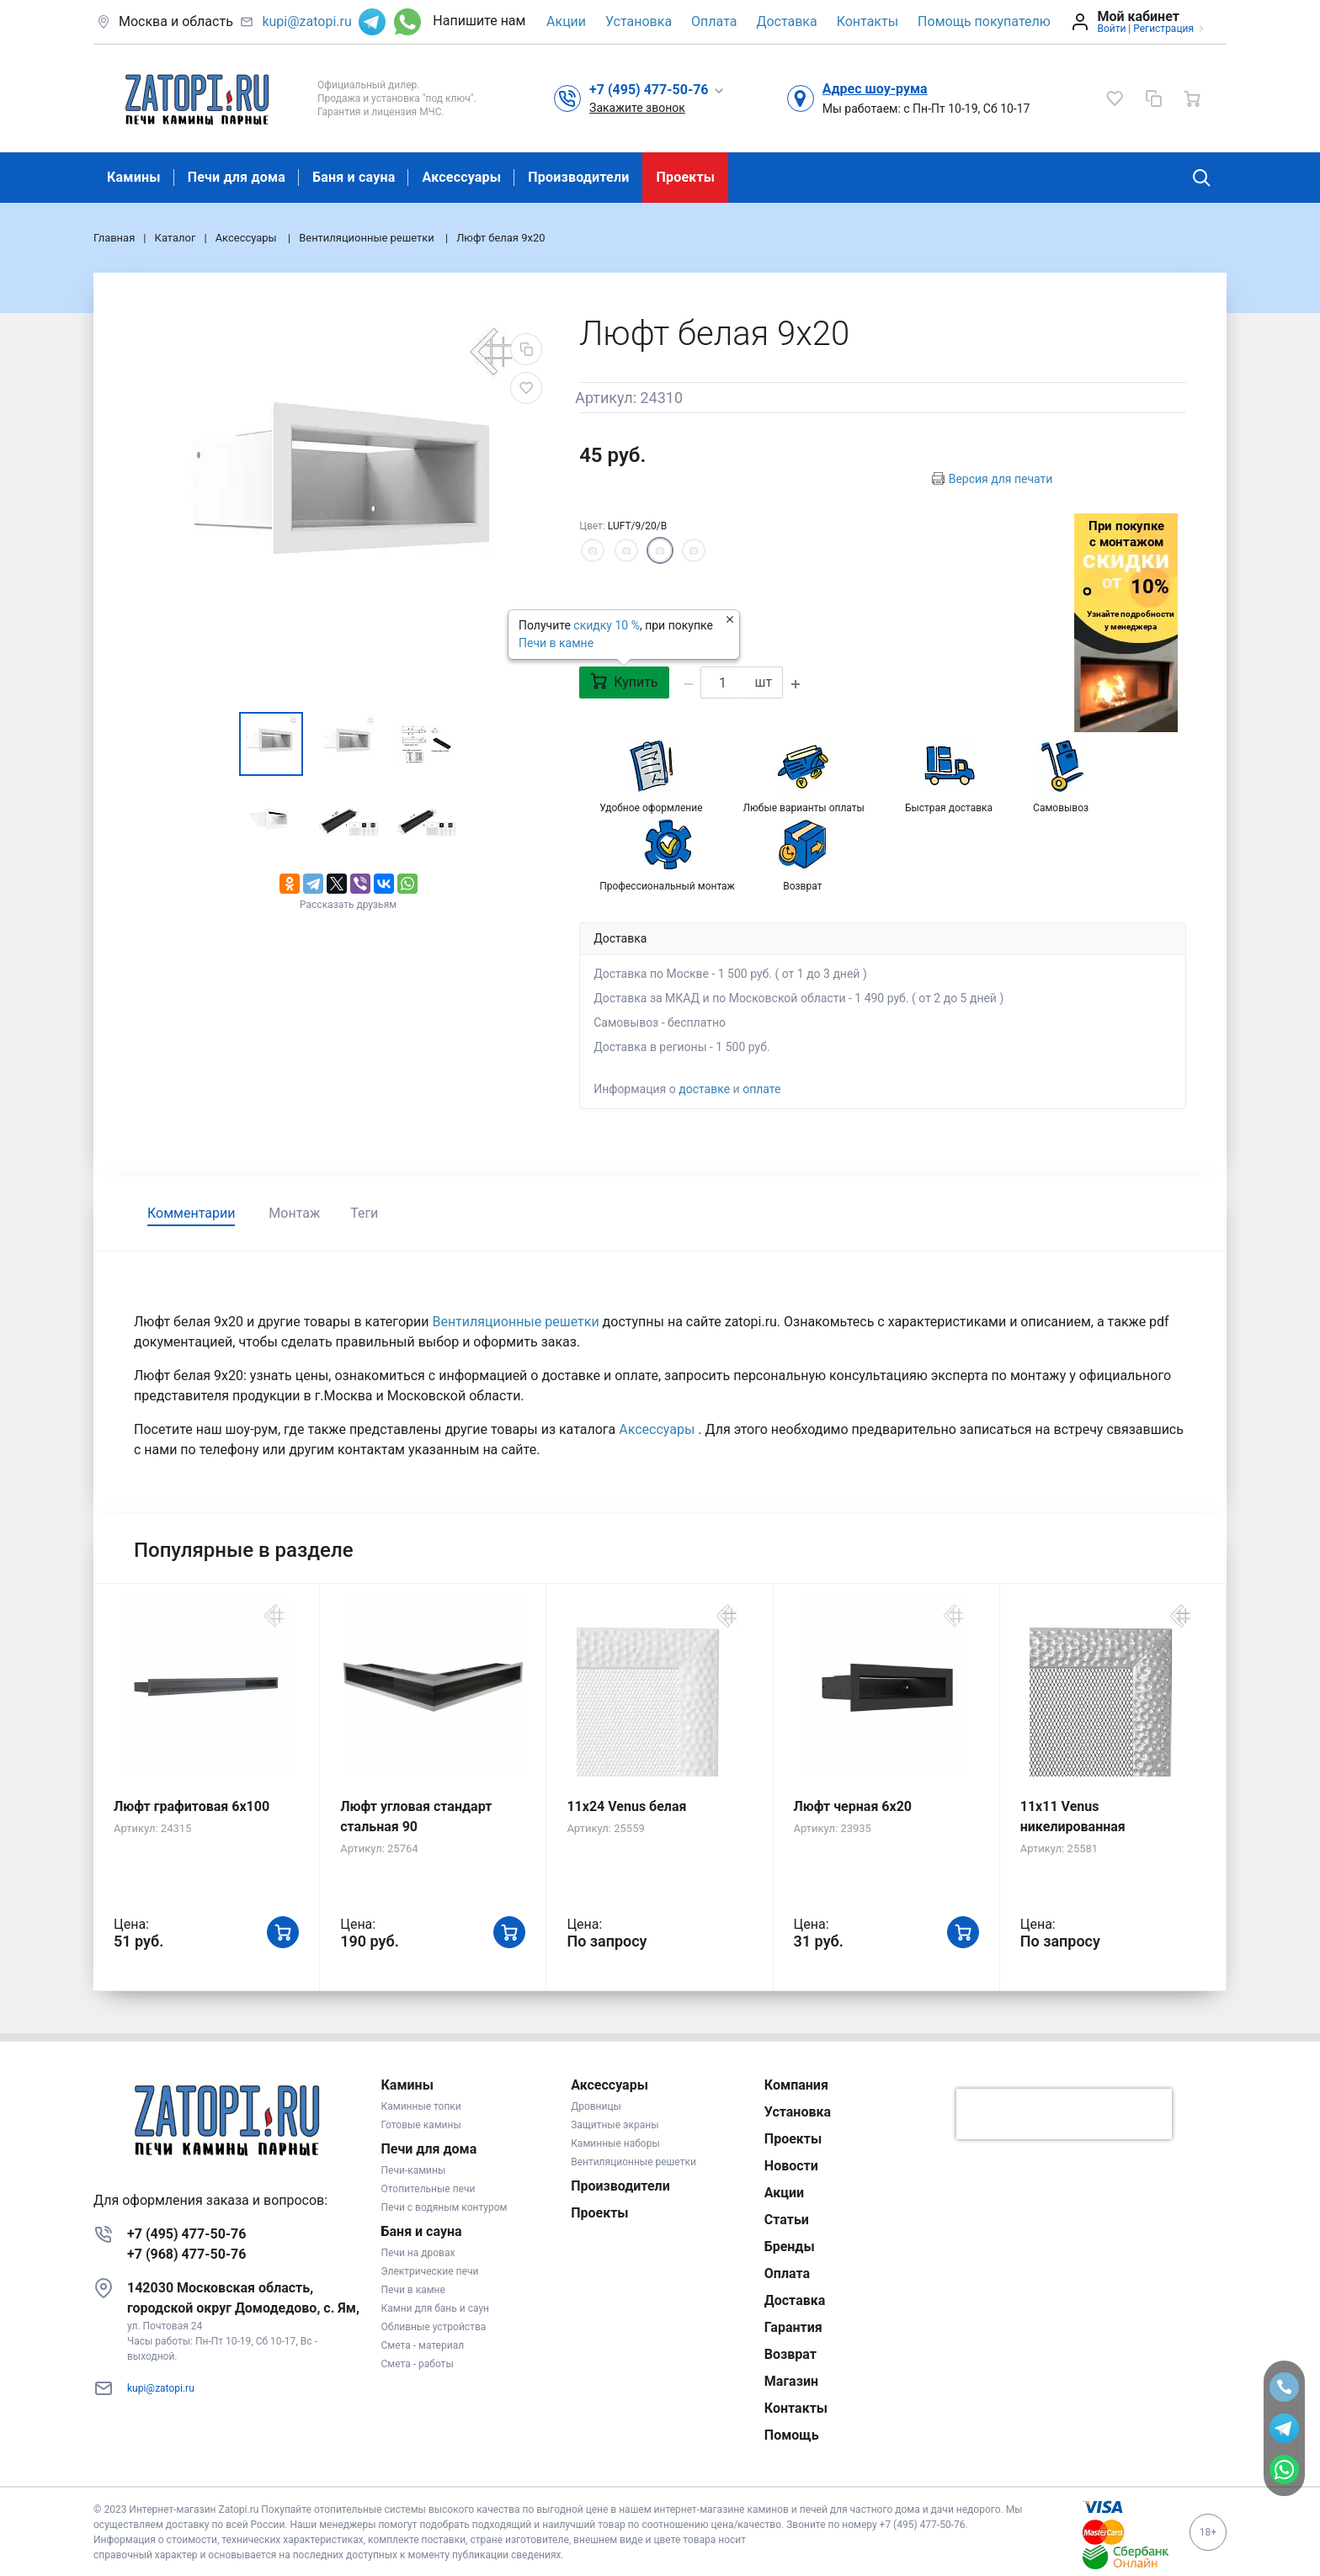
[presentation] (1064, 2114)
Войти (1111, 29)
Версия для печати (1001, 479)
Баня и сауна (353, 177)
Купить (623, 681)
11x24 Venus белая (626, 1806)
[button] (657, 89)
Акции (566, 21)
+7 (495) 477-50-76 (186, 2234)
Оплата (714, 21)
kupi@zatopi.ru (306, 21)
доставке (704, 1089)
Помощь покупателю (984, 21)
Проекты (685, 177)
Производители (578, 177)
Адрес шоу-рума (875, 89)
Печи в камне (556, 643)
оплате (761, 1089)
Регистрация (1163, 29)
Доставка (786, 21)
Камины (134, 177)
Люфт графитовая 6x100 (191, 1806)
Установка (638, 21)
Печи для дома (236, 177)
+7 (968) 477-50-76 (186, 2254)
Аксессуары (461, 177)
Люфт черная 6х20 (853, 1806)
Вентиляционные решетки (517, 1322)
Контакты (867, 21)
